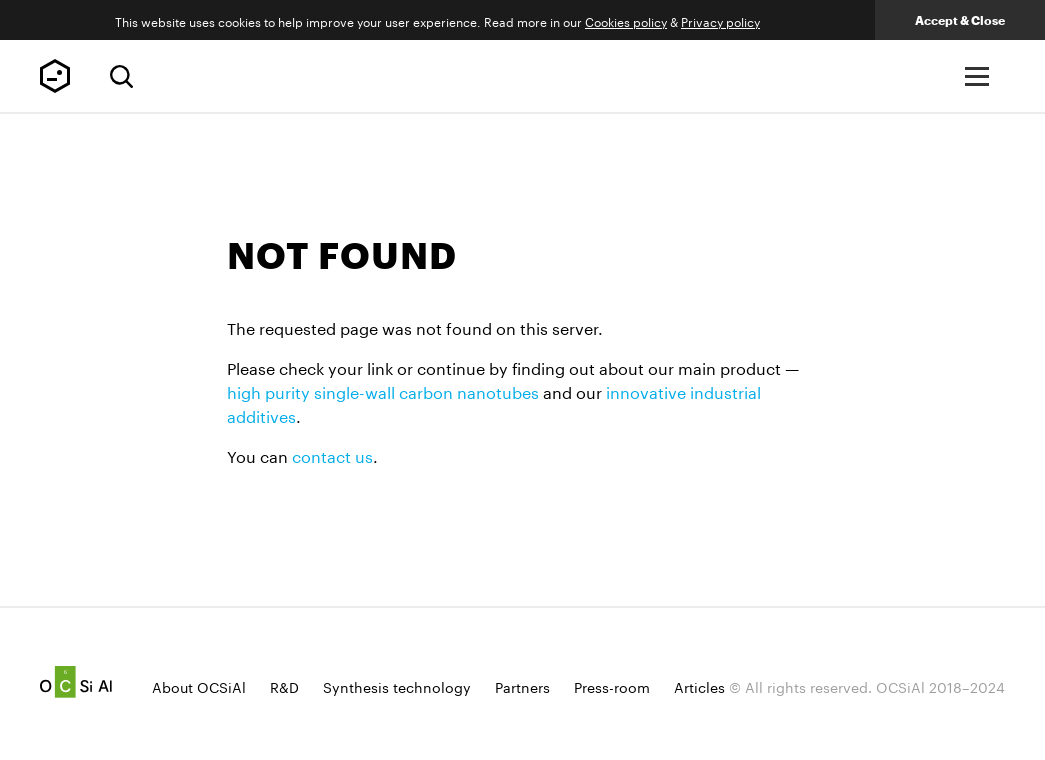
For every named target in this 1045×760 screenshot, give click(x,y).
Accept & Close (960, 20)
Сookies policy (626, 20)
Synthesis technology (397, 686)
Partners (522, 686)
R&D (284, 686)
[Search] (121, 76)
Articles (699, 686)
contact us (332, 454)
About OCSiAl (199, 686)
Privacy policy (720, 20)
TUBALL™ (55, 76)
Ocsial (76, 682)
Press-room (612, 686)
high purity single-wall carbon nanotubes (383, 390)
